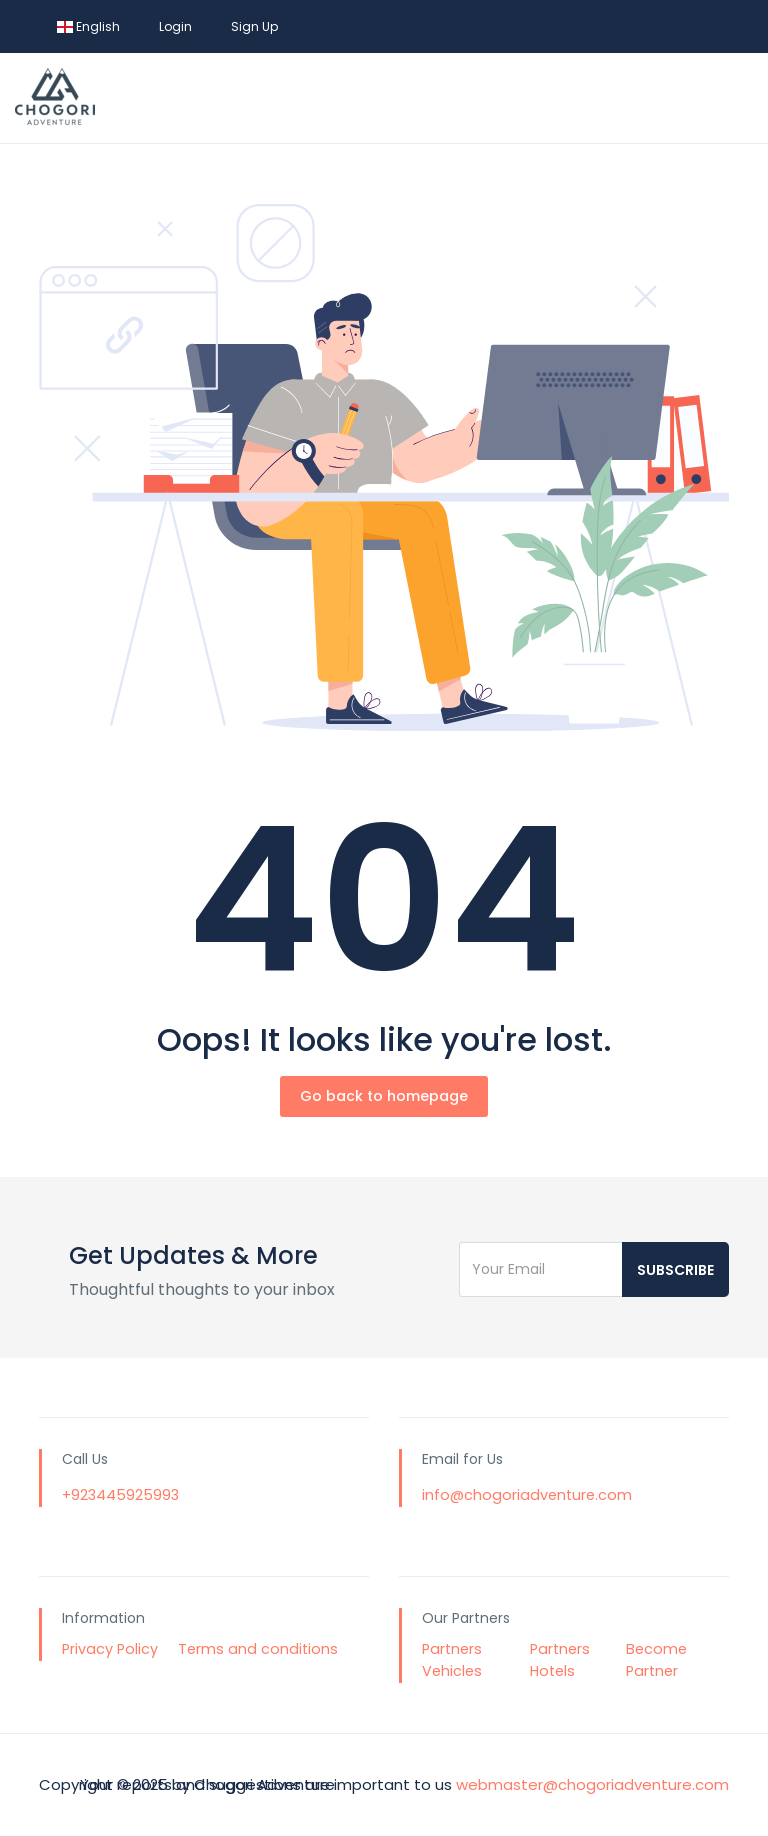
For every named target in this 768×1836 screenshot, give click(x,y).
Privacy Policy (110, 1649)
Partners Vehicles (452, 1660)
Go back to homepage (384, 1096)
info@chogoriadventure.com (527, 1495)
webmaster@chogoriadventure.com (592, 1784)
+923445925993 (120, 1495)
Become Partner (656, 1660)
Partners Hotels (560, 1660)
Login (175, 26)
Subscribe (675, 1270)
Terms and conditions (258, 1649)
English (88, 26)
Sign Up (254, 26)
